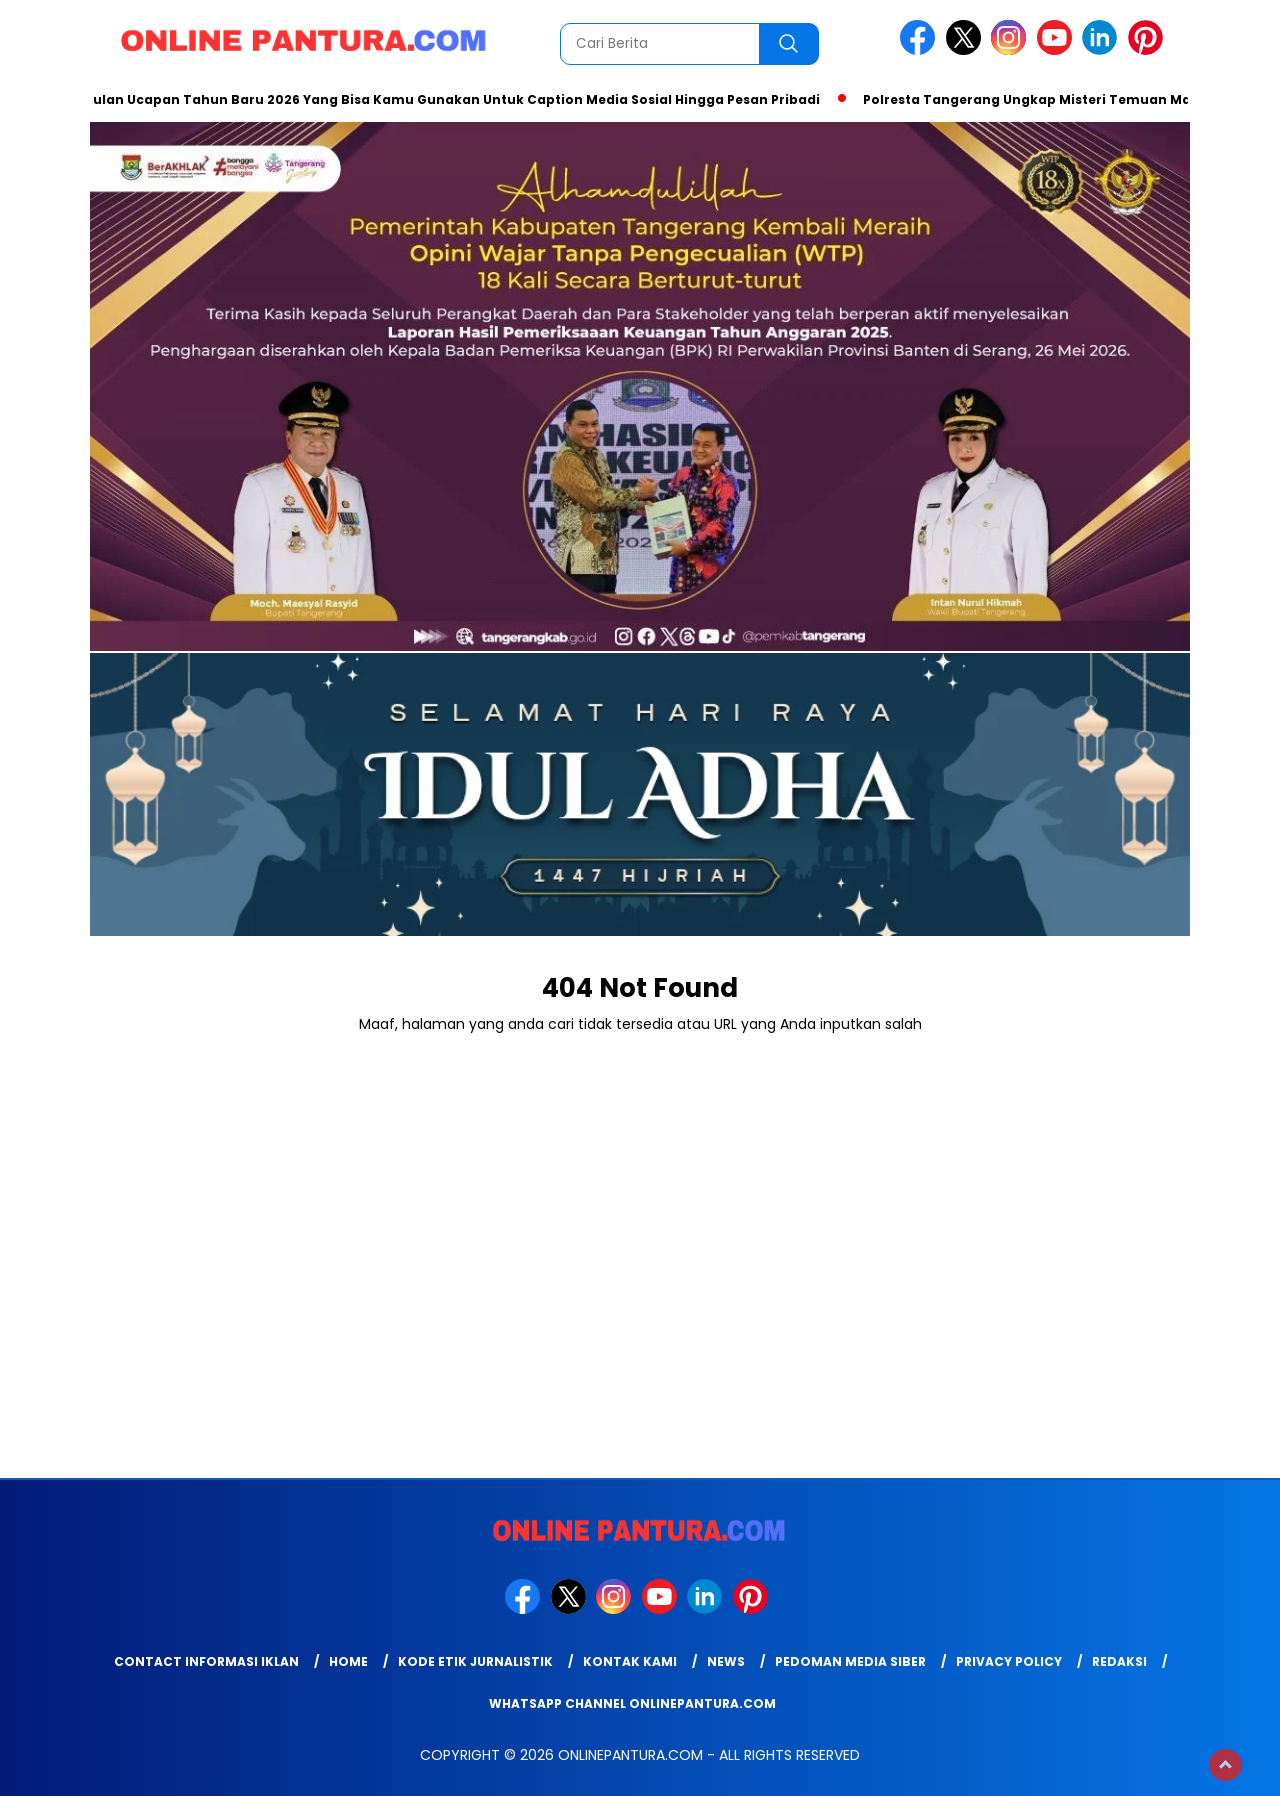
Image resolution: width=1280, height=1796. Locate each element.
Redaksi (1119, 1661)
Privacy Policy (1009, 1661)
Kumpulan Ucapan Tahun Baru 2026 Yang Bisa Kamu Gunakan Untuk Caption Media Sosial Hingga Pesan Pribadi (442, 99)
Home (348, 1661)
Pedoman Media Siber (850, 1661)
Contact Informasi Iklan (206, 1661)
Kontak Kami (630, 1661)
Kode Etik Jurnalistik (475, 1661)
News (726, 1661)
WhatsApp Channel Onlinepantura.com (632, 1703)
